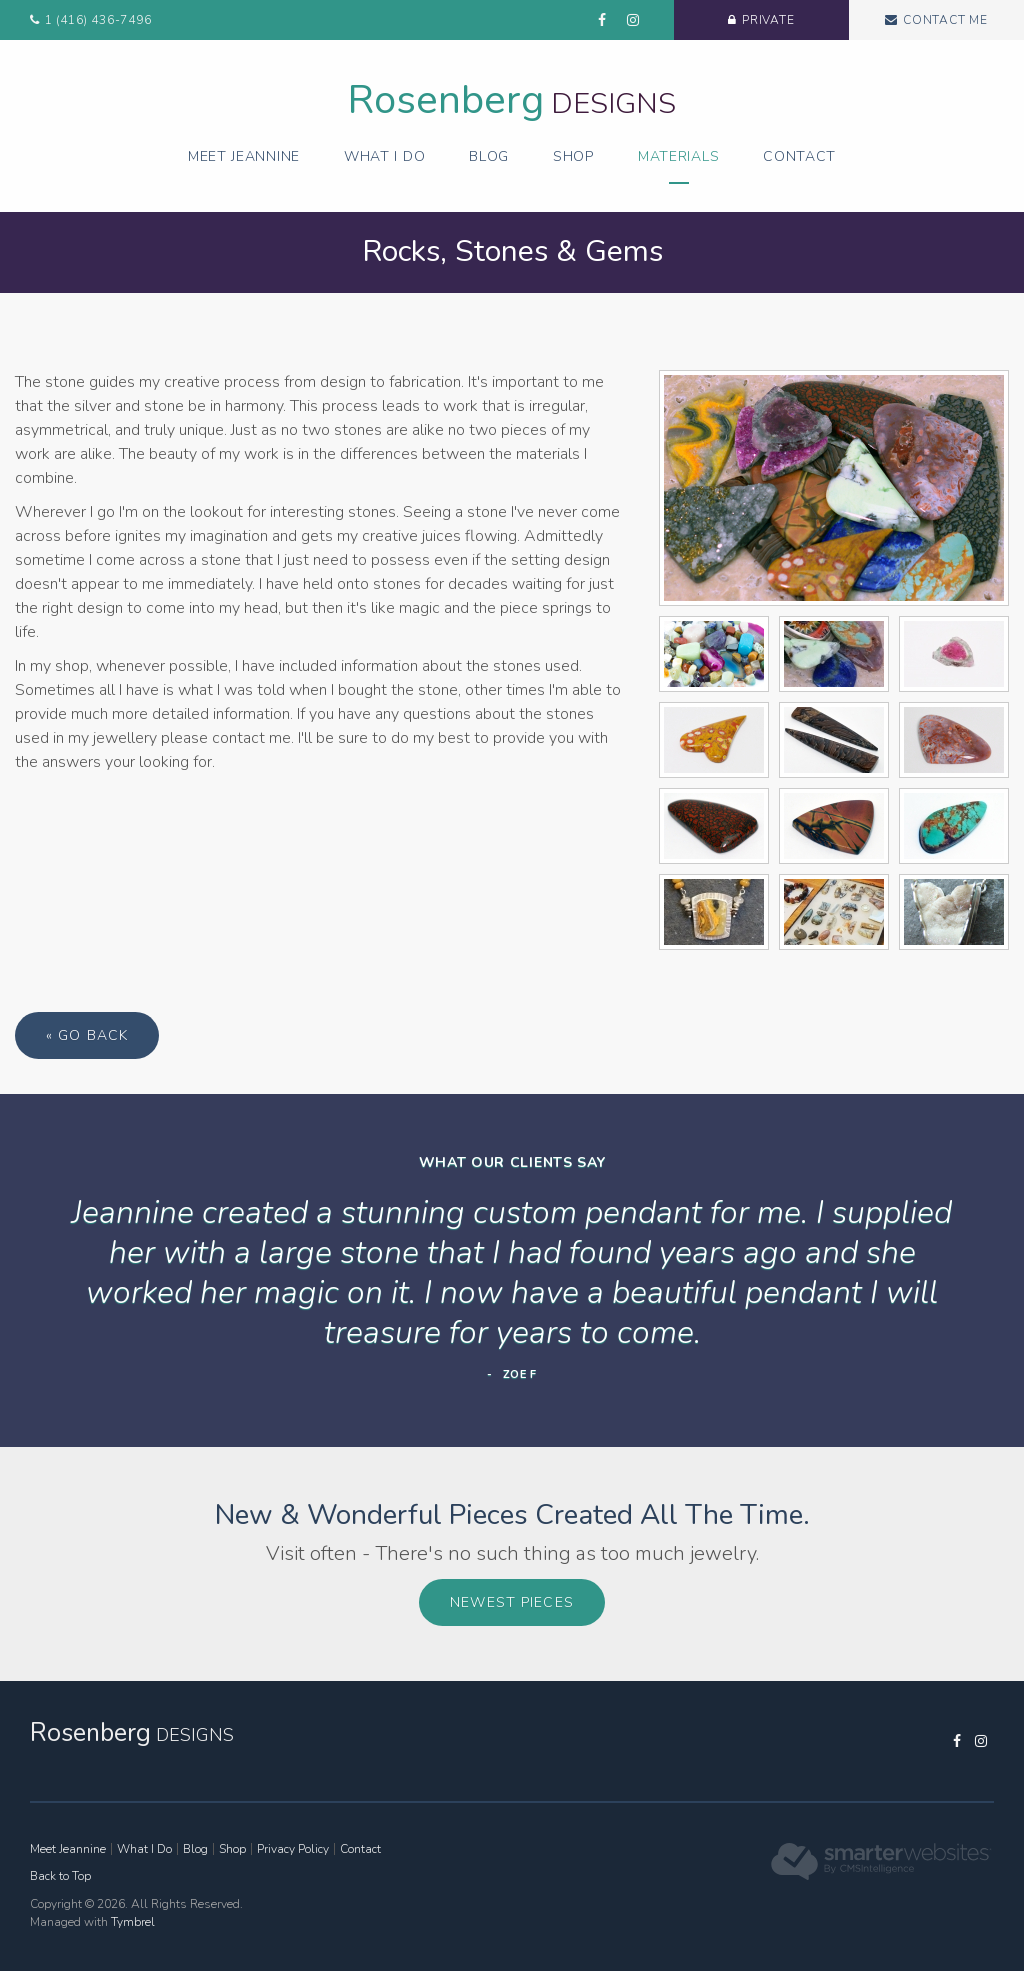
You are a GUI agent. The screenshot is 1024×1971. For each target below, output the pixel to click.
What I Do (384, 156)
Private (768, 20)
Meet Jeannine (244, 156)
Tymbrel (133, 1922)
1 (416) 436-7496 (98, 20)
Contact (799, 156)
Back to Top (60, 1876)
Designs (512, 103)
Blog (489, 156)
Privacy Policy (293, 1849)
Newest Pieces (512, 1602)
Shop (573, 156)
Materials (678, 156)
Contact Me (945, 20)
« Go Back (87, 1035)
